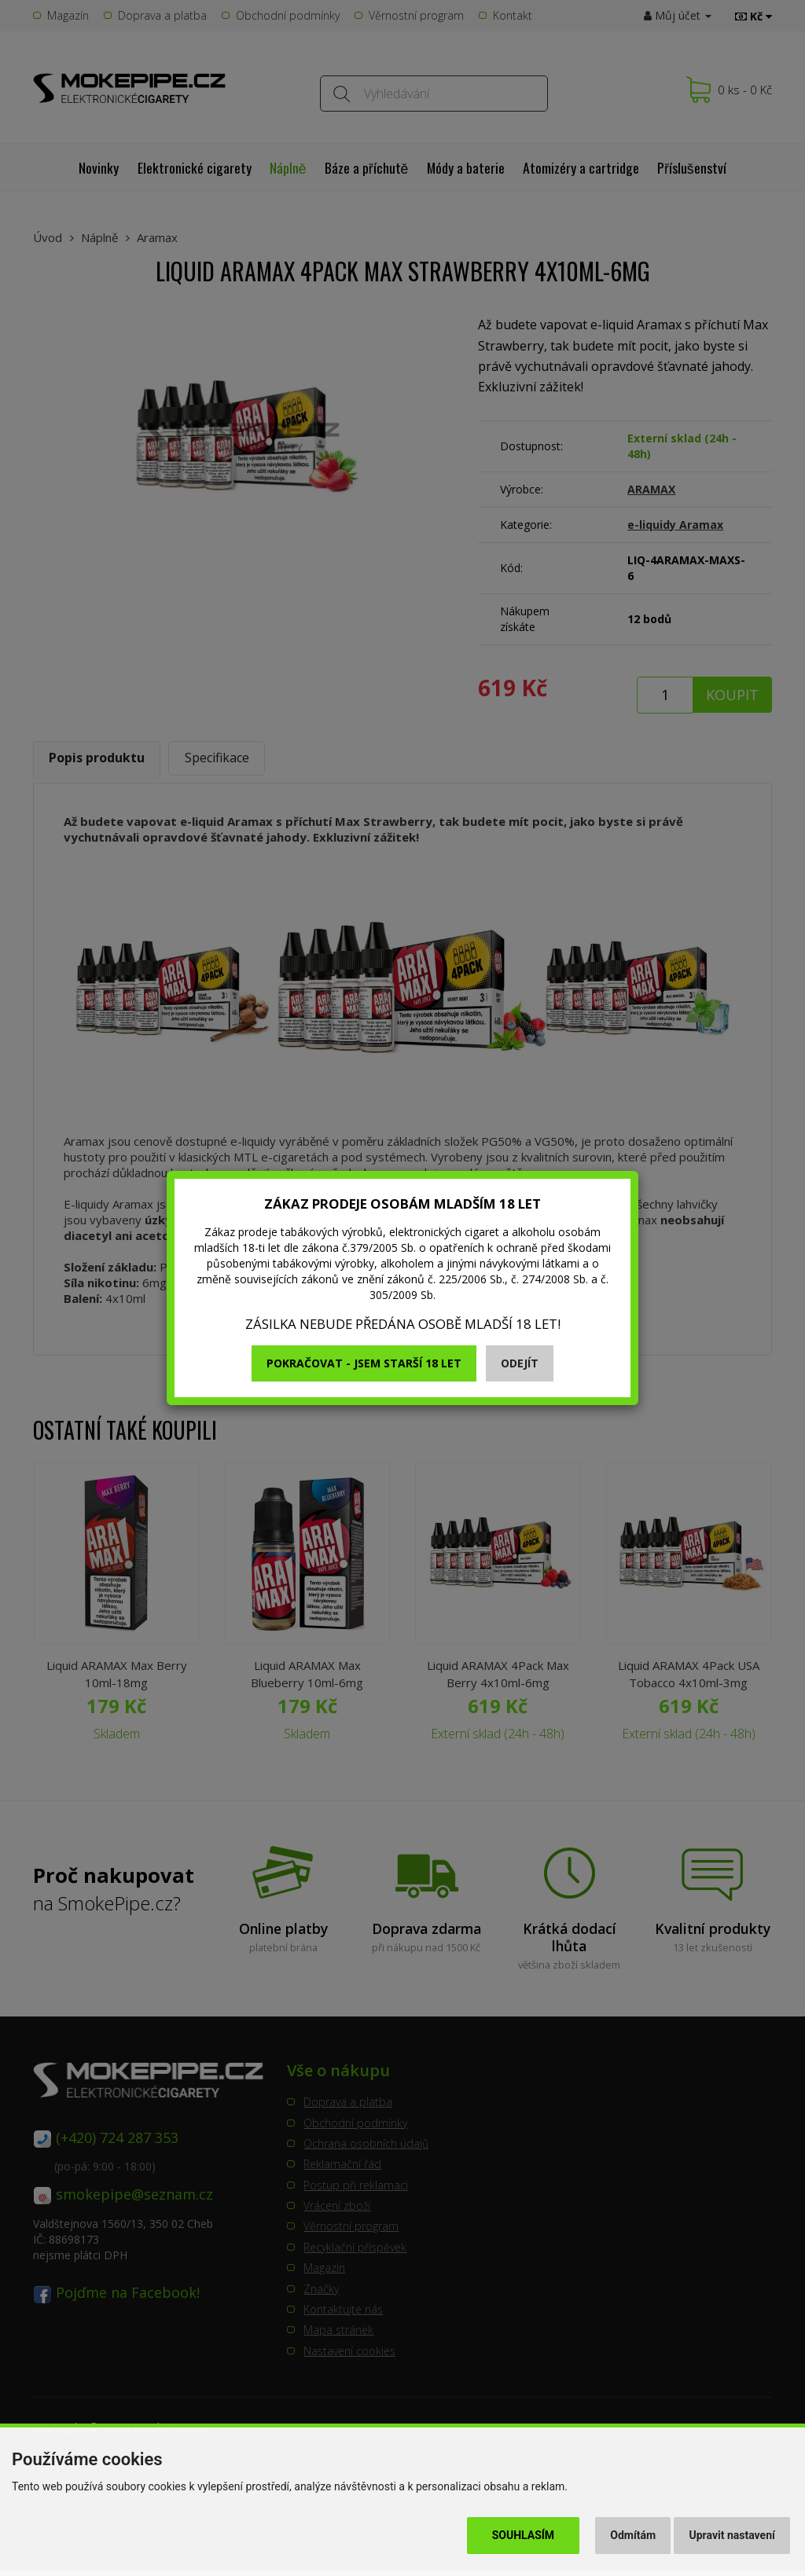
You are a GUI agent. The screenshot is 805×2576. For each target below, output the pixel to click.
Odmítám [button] (633, 2535)
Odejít (520, 1363)
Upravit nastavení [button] (732, 2535)
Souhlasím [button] (523, 2535)
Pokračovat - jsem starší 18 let (363, 1363)
